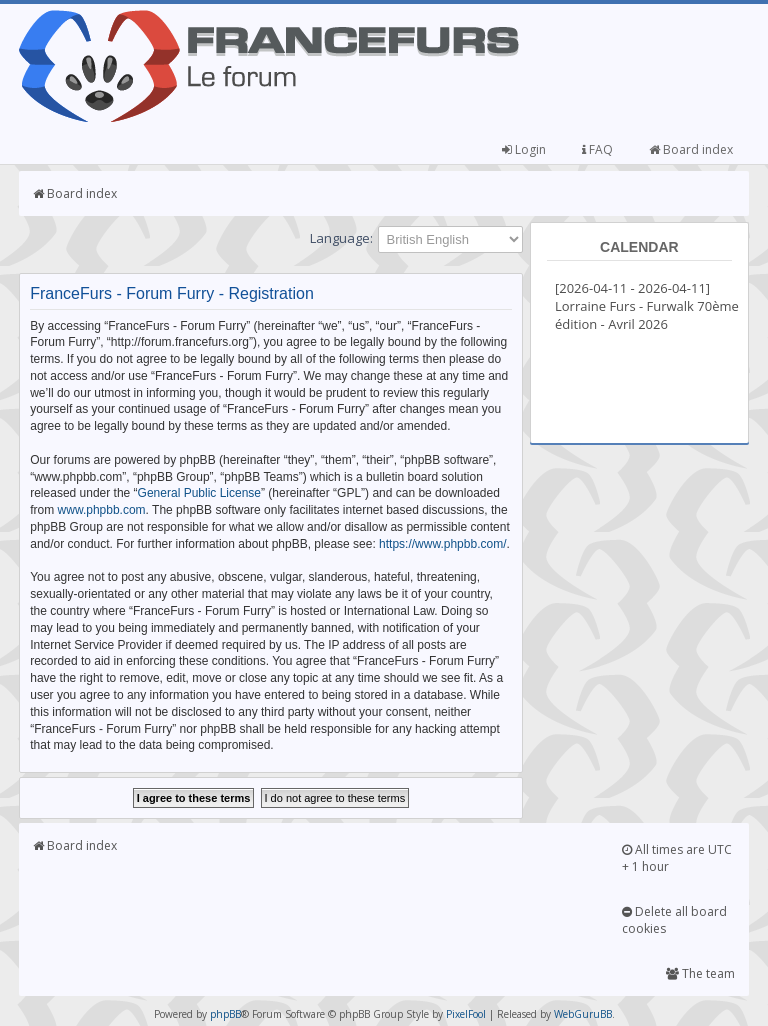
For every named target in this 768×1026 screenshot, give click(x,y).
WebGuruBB (583, 1014)
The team (700, 973)
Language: (341, 238)
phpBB (225, 1014)
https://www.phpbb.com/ (442, 544)
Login (524, 149)
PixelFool (466, 1014)
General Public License (199, 493)
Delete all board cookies (674, 920)
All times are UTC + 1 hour (677, 858)
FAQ (597, 149)
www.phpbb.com (102, 510)
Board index (691, 149)
